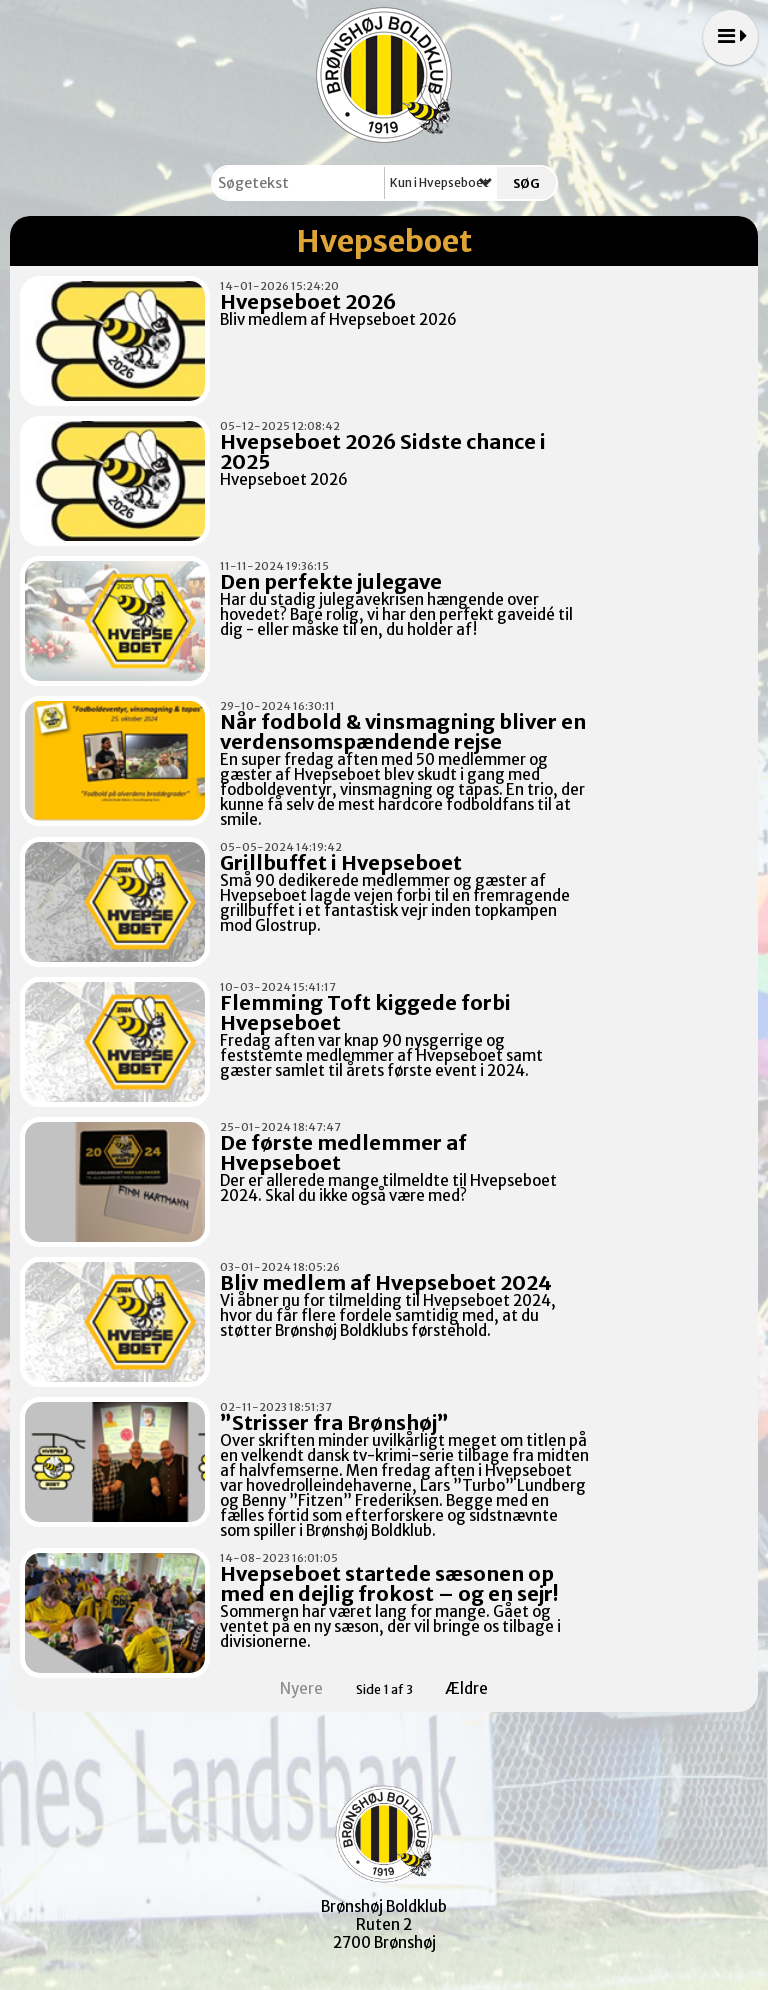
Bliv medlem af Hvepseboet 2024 (386, 1282)
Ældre (480, 1688)
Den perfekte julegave (331, 581)
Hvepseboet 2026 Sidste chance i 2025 (383, 451)
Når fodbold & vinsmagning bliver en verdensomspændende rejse (403, 731)
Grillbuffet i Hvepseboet (341, 862)
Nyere (289, 1688)
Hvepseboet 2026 (308, 301)
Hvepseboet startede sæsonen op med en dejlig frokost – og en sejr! (389, 1583)
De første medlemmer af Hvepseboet (343, 1152)
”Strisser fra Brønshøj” (334, 1422)
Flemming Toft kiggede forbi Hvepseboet (365, 1012)
